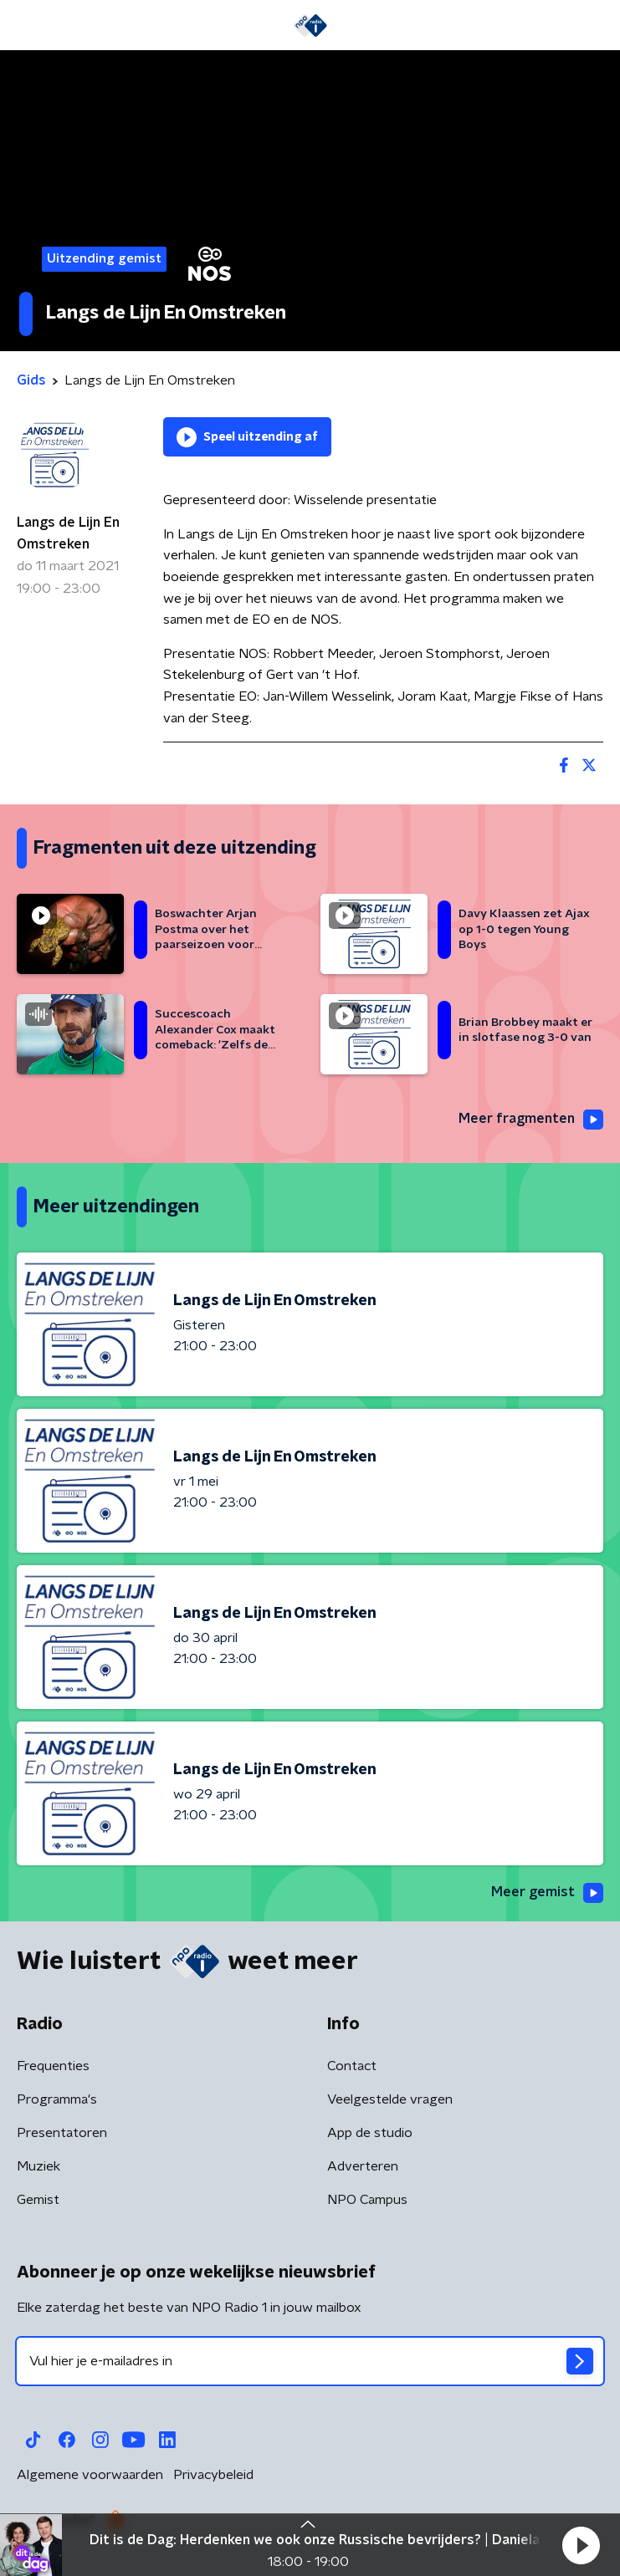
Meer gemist (547, 1893)
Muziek (38, 2166)
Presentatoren (62, 2133)
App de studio (369, 2133)
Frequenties (53, 2066)
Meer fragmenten (531, 1119)
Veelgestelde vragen (390, 2099)
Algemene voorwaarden (90, 2475)
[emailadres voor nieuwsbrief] (310, 2361)
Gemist (38, 2199)
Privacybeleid (213, 2475)
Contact (352, 2066)
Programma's (57, 2099)
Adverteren (362, 2166)
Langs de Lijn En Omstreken (68, 533)
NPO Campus (367, 2199)
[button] (580, 2545)
